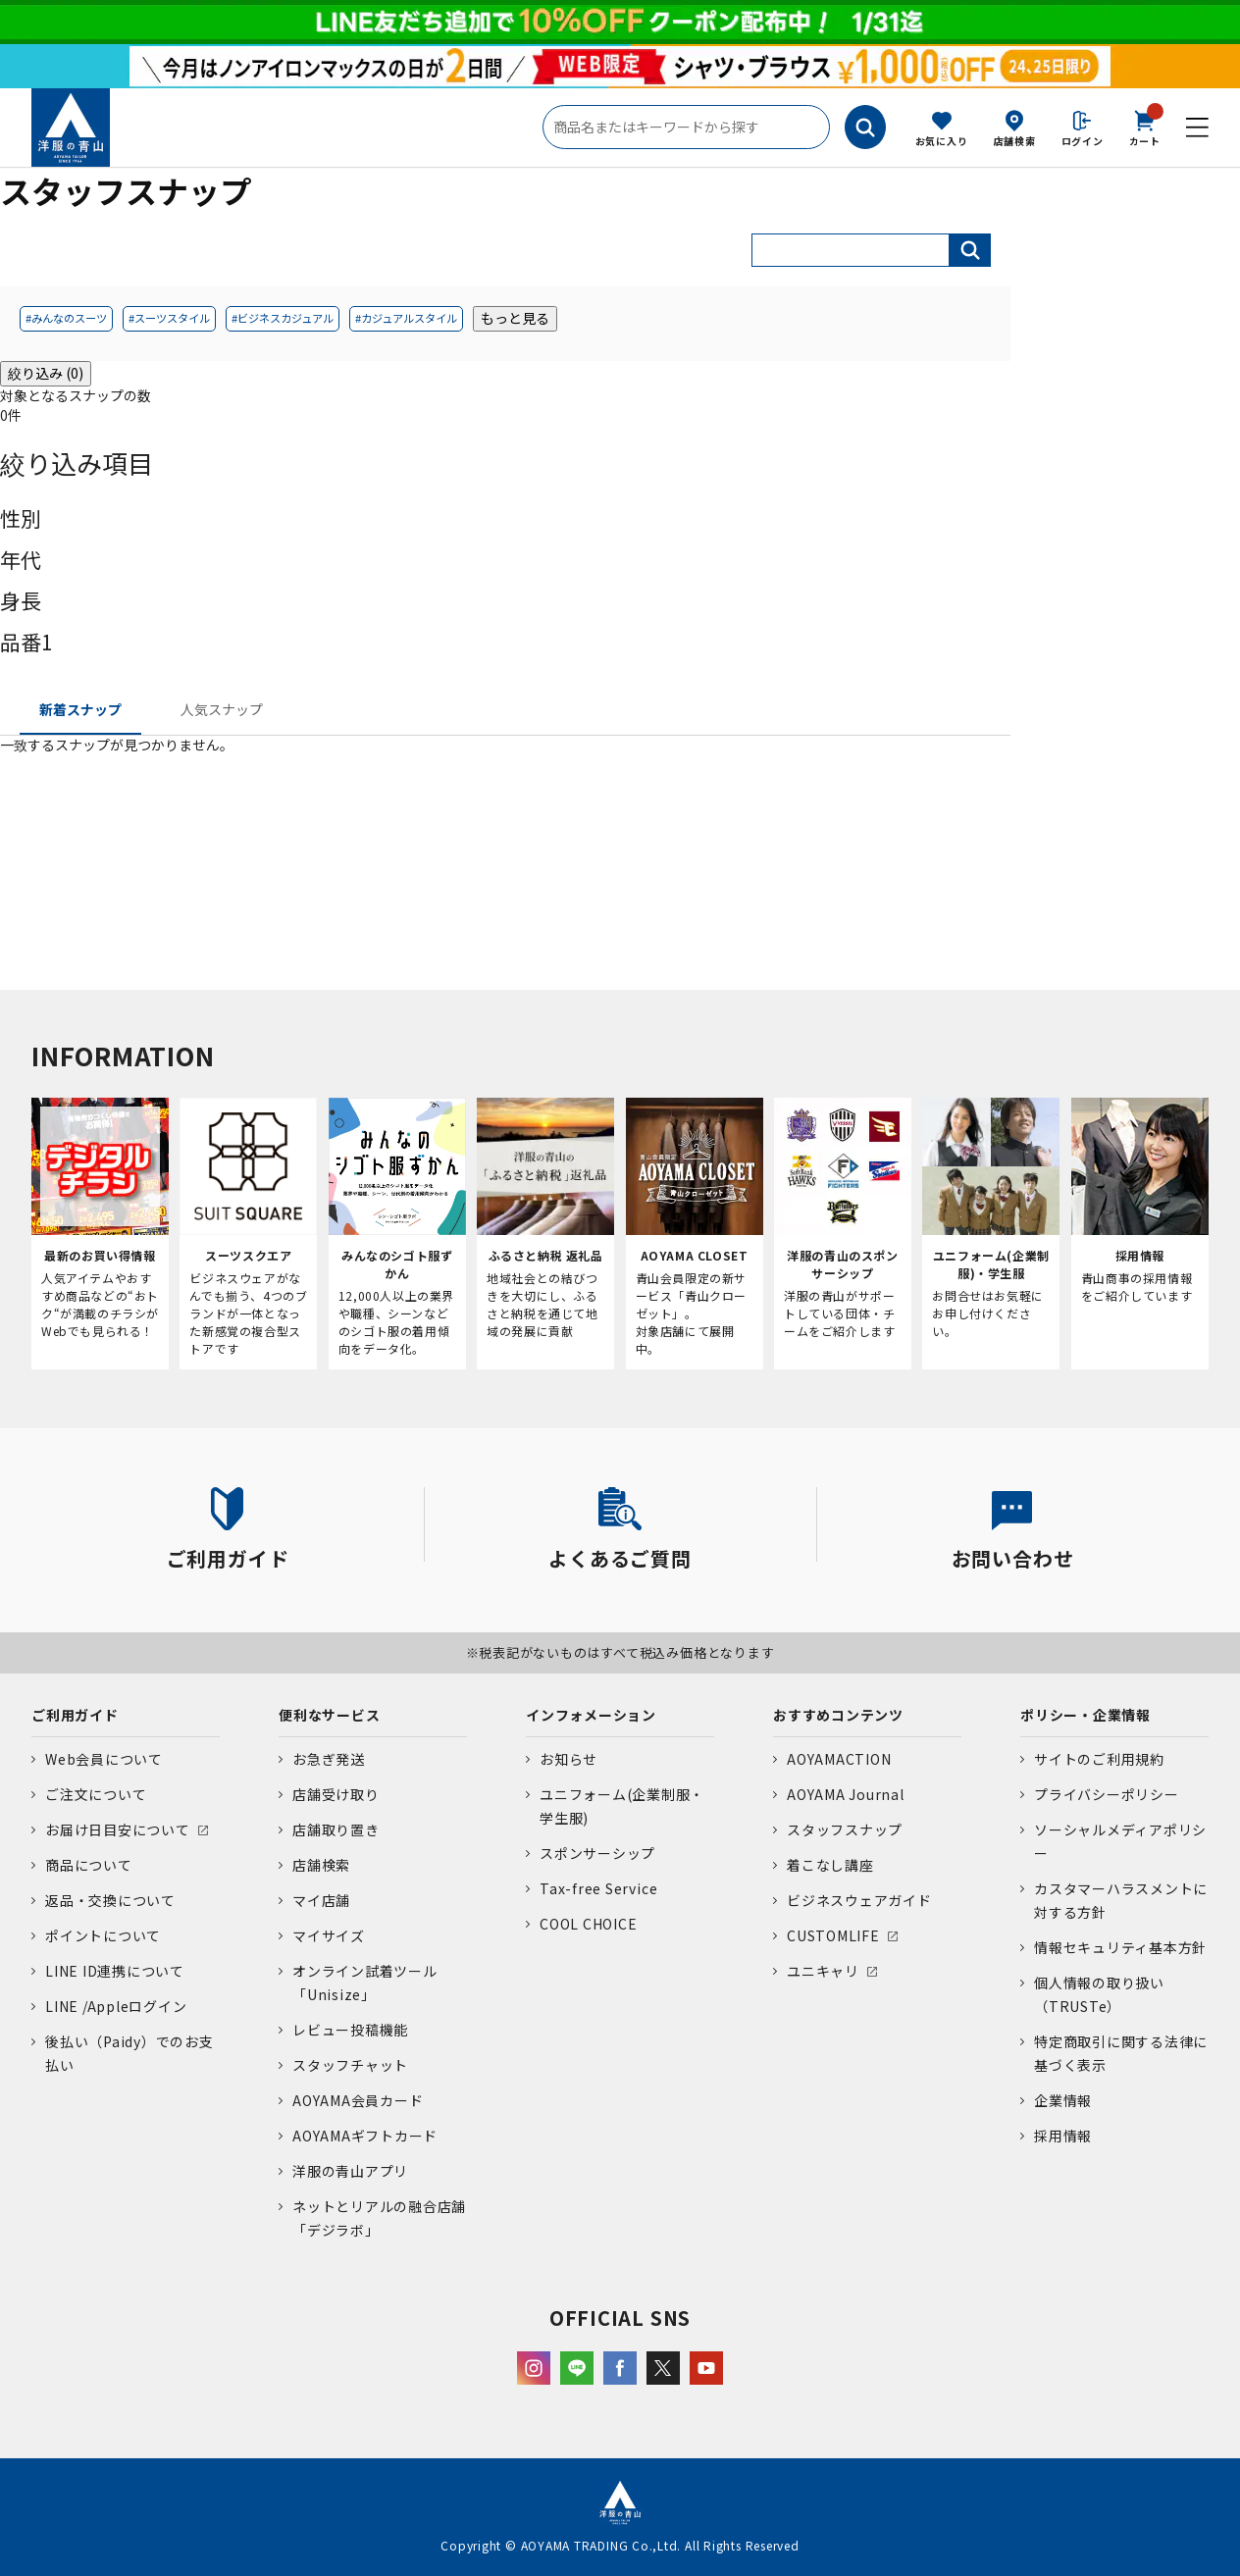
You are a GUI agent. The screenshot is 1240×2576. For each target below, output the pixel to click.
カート (1145, 126)
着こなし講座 (830, 1865)
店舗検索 (1015, 140)
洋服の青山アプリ (350, 2171)
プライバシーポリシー (1106, 1794)
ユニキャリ (823, 1971)
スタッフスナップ (845, 1829)
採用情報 (1063, 2135)
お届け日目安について (117, 1829)
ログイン (1082, 140)
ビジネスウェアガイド (859, 1900)
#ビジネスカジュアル (283, 318)
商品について (88, 1865)
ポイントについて (103, 1935)
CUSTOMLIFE (833, 1935)
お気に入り (941, 140)
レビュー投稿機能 (350, 2029)
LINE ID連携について (114, 1971)
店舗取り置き (336, 1829)
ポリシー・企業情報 (1085, 1715)
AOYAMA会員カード (357, 2100)
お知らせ (568, 1759)
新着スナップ (80, 709)
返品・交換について (110, 1900)
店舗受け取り (336, 1794)
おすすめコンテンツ (838, 1715)
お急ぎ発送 (328, 1759)
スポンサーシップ (597, 1853)
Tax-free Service (598, 1888)
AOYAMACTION (839, 1759)
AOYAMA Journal (845, 1794)
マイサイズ (328, 1935)
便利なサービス (329, 1715)
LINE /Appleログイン (116, 2006)
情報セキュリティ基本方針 (1120, 1947)
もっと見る (515, 318)
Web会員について (104, 1759)
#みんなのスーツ (66, 318)
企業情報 (1063, 2100)
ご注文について (95, 1794)
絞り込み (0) (45, 373)
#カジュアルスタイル (406, 318)
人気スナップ (222, 709)
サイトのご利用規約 (1099, 1759)
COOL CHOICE (588, 1923)
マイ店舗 (321, 1900)
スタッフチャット (350, 2065)
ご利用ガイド (75, 1715)
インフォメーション (591, 1715)
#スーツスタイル (169, 318)
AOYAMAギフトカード (365, 2135)
